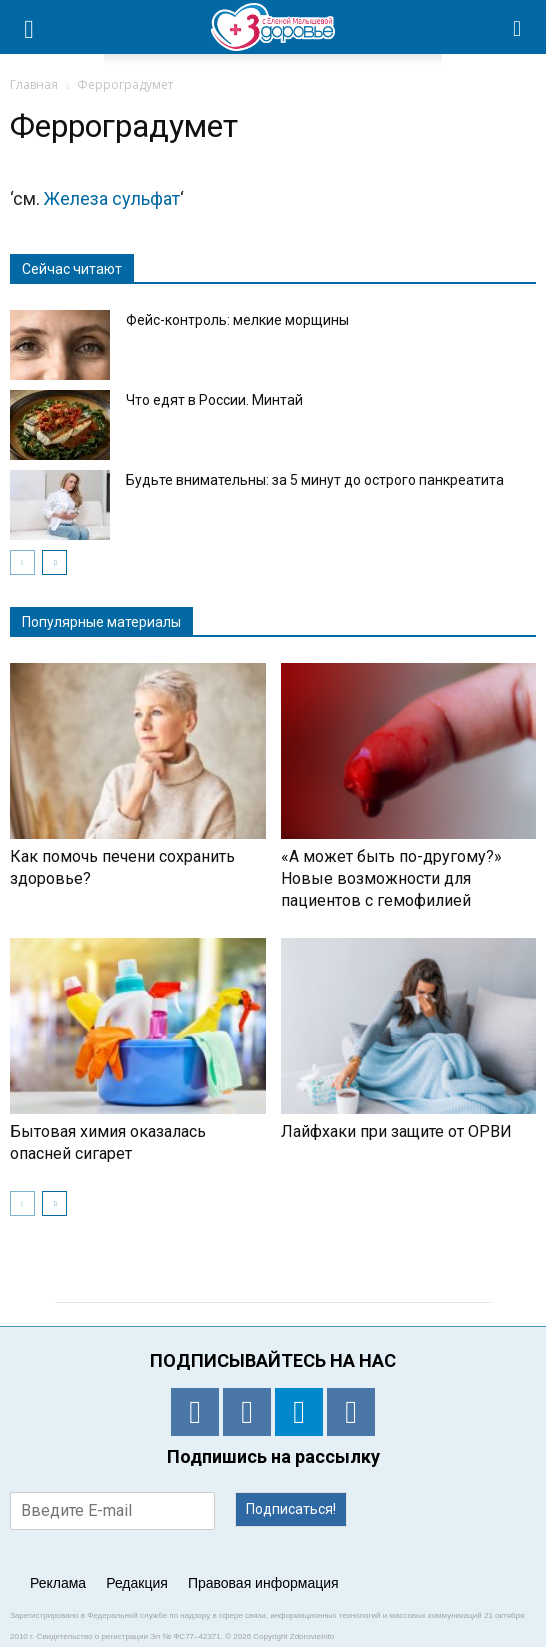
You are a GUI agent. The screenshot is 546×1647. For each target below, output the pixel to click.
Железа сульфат (112, 198)
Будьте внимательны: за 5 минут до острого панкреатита (315, 480)
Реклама (58, 1583)
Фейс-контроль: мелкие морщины (237, 320)
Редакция (137, 1583)
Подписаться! (291, 1509)
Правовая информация (263, 1583)
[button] (518, 27)
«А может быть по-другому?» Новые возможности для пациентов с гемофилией (391, 878)
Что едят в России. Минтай (214, 400)
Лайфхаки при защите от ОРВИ (396, 1131)
